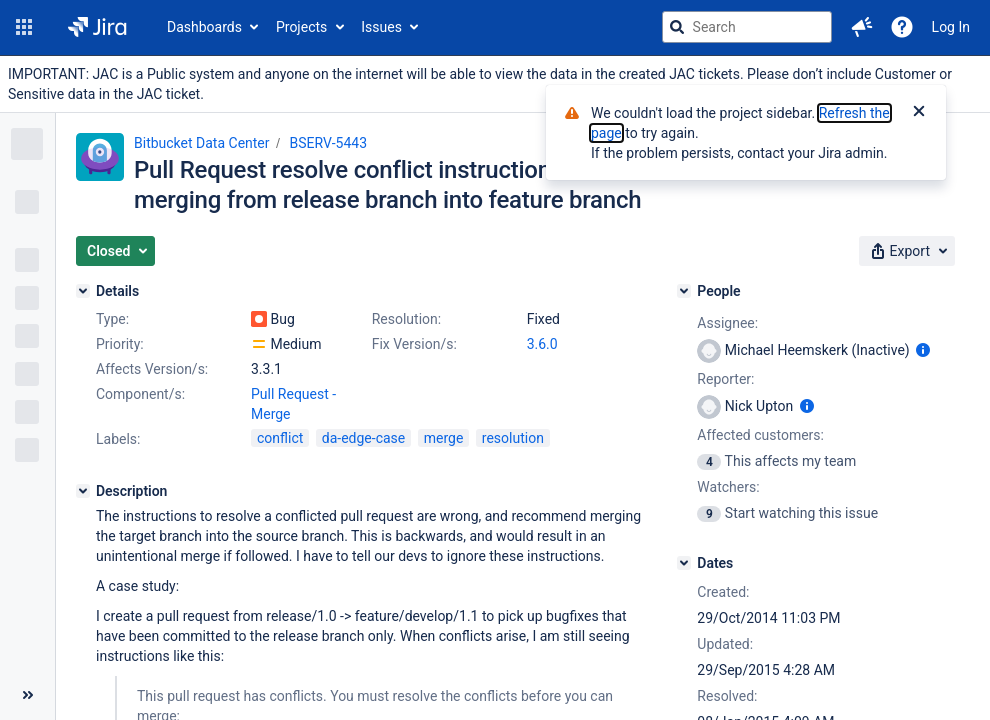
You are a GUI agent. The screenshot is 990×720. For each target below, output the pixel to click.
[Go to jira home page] (97, 27)
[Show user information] (923, 350)
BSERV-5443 (329, 143)
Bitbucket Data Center (202, 143)
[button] (24, 27)
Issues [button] (381, 27)
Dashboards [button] (204, 27)
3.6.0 (542, 344)
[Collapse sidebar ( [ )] (27, 695)
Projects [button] (301, 27)
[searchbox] (747, 27)
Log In (951, 27)
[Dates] (684, 563)
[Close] (919, 113)
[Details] (83, 291)
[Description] (83, 491)
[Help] (902, 27)
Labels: (118, 439)
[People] (684, 291)
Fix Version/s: (414, 344)
